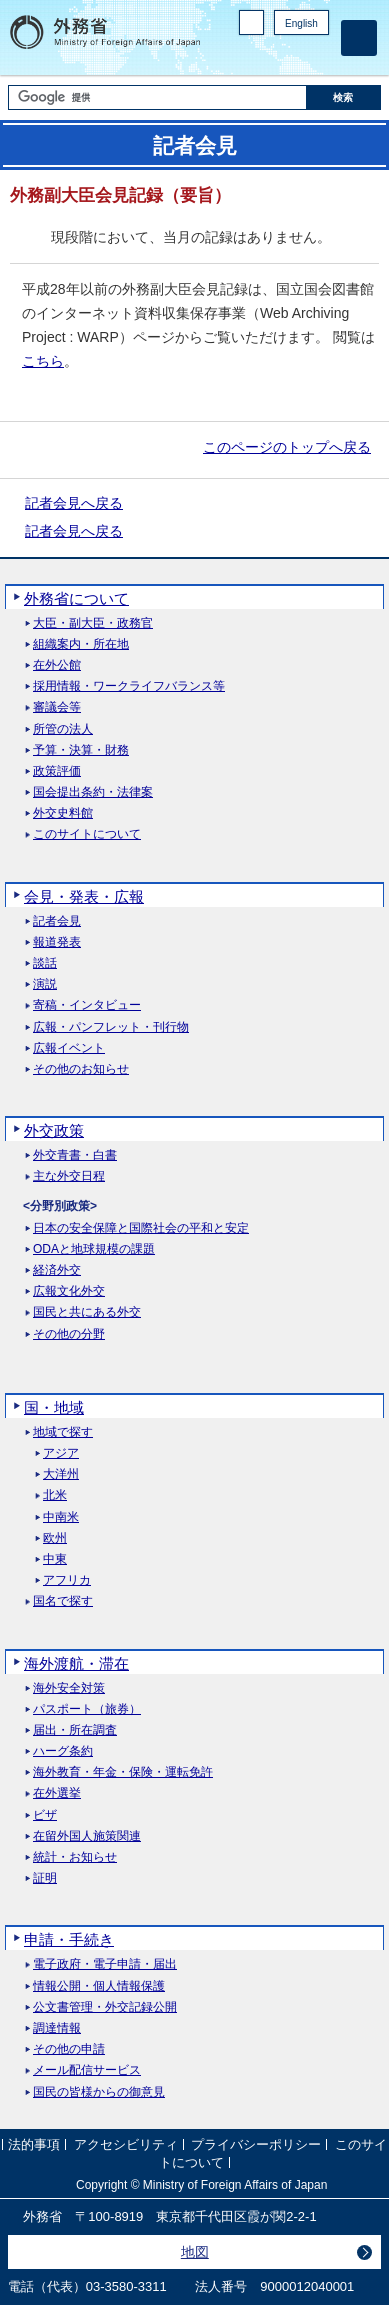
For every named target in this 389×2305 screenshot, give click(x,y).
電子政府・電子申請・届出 (105, 1964)
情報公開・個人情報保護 (99, 1986)
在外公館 (57, 665)
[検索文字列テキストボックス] (157, 97)
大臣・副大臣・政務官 (93, 623)
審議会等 (57, 707)
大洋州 (61, 1474)
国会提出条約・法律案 (93, 792)
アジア (61, 1453)
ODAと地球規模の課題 (94, 1249)
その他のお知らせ (81, 1069)
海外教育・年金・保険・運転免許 (123, 1772)
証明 (45, 1878)
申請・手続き (69, 1939)
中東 (55, 1559)
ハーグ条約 (63, 1751)
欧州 (55, 1538)
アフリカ (67, 1580)
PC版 (251, 22)
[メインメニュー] (359, 38)
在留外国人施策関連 (87, 1836)
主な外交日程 (69, 1176)
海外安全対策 (69, 1688)
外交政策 (54, 1130)
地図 (195, 2252)
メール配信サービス (87, 2070)
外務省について (76, 598)
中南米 (61, 1517)
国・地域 (54, 1407)
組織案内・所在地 (81, 644)
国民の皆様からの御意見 (99, 2092)
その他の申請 (69, 2049)
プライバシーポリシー (256, 2145)
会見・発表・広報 (84, 896)
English (301, 23)
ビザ (45, 1815)
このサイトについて (87, 834)
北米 (55, 1495)
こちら (43, 361)
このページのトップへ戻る (287, 447)
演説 (45, 984)
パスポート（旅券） (87, 1709)
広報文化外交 (69, 1291)
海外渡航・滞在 (76, 1663)
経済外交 (57, 1270)
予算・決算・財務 (81, 750)
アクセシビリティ (126, 2145)
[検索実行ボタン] (344, 97)
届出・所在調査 (75, 1730)
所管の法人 (63, 729)
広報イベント (69, 1048)
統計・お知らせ (75, 1857)
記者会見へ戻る (74, 503)
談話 (45, 963)
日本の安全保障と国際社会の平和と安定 (141, 1228)
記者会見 (57, 921)
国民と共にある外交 (87, 1312)
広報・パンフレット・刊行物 (111, 1027)
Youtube (318, 55)
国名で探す (63, 1601)
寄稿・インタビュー (87, 1005)
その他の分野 (69, 1334)
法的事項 (34, 2145)
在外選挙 (57, 1793)
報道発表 (57, 942)
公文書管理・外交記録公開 (105, 2007)
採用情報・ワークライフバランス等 (129, 686)
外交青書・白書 (75, 1155)
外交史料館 (63, 813)
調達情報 (57, 2028)
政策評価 (57, 771)
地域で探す (63, 1432)
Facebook (266, 55)
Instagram (292, 55)
